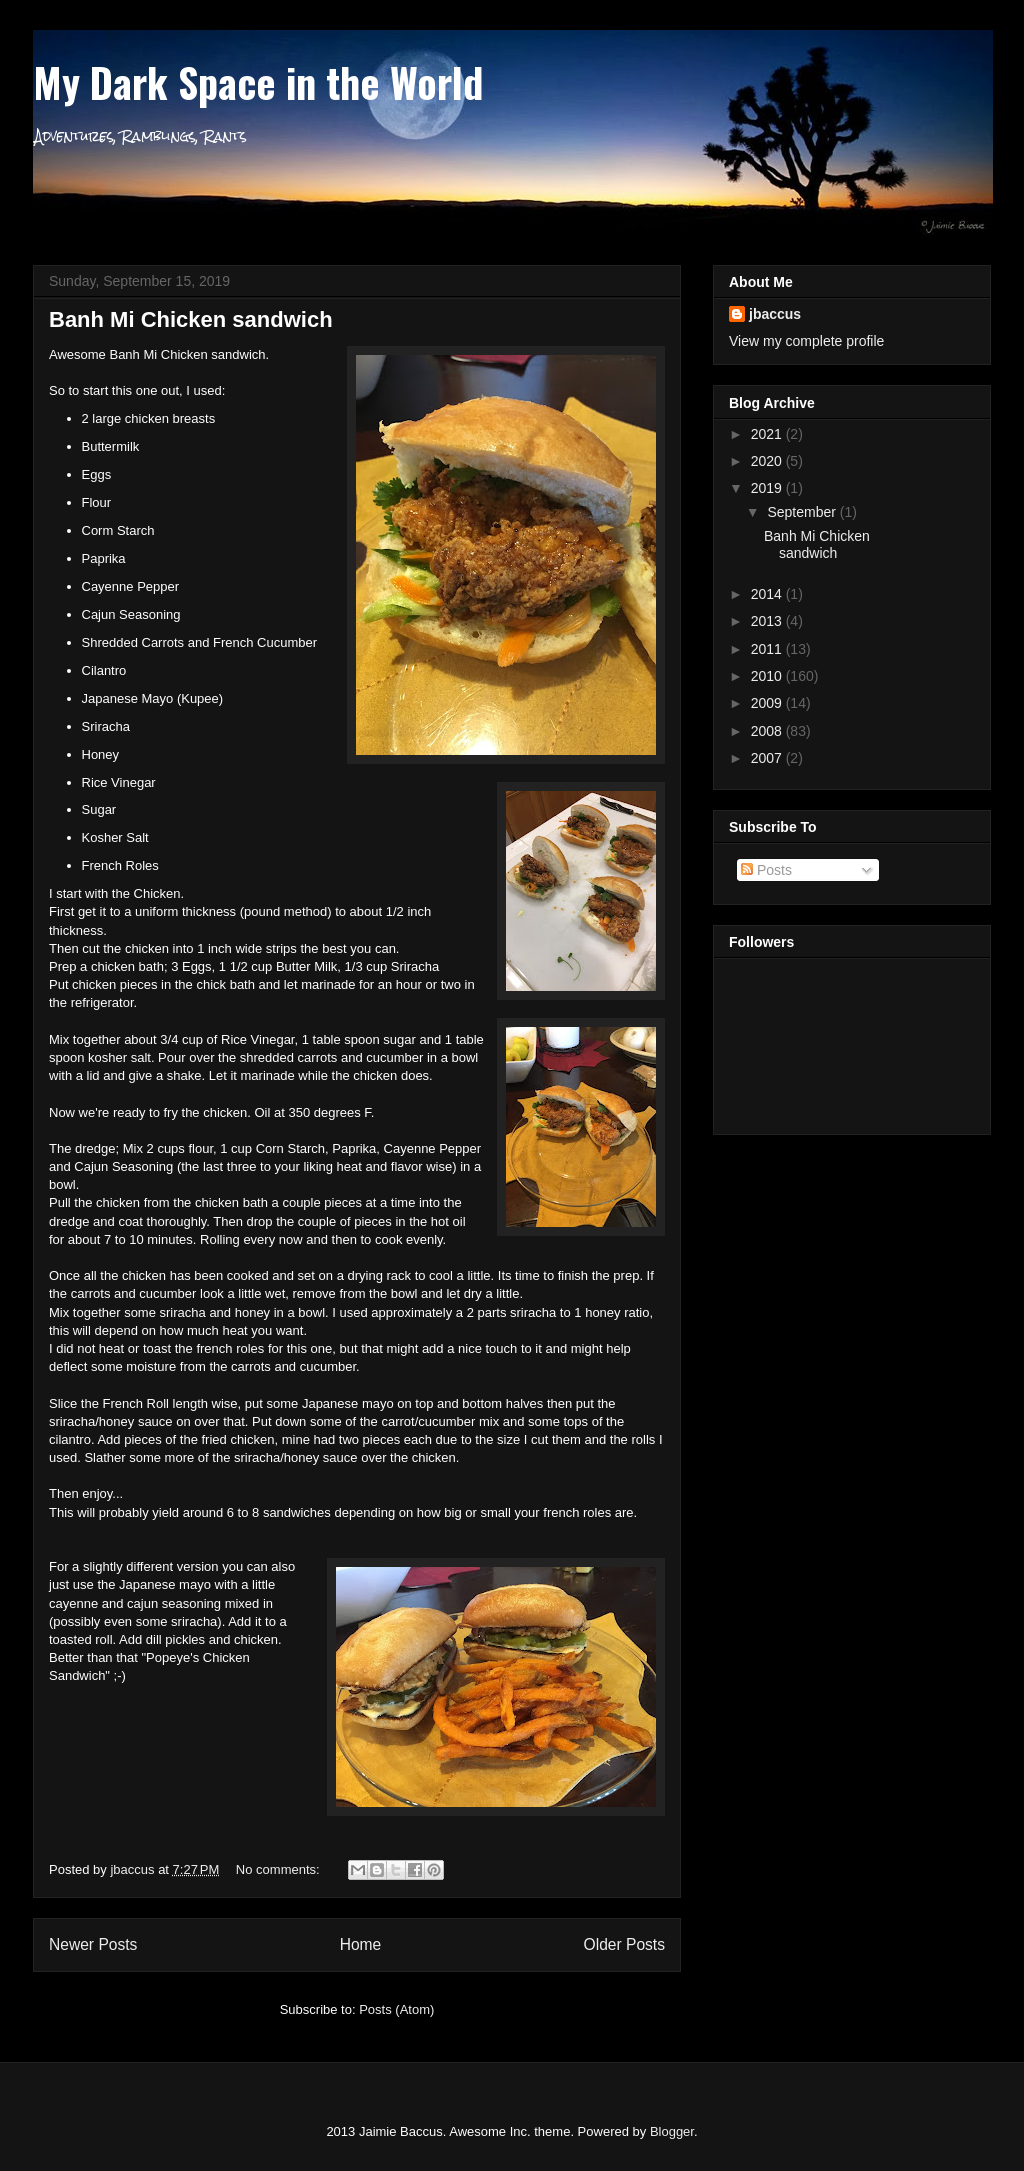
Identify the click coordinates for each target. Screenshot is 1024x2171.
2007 (768, 758)
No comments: (279, 1869)
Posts (766, 870)
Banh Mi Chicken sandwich (191, 319)
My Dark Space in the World (258, 82)
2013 (768, 621)
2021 (768, 434)
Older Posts (624, 1944)
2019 (768, 488)
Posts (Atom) (396, 2009)
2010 (768, 676)
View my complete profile (806, 341)
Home (361, 1944)
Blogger (672, 2131)
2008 (768, 731)
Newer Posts (93, 1944)
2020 (768, 461)
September (803, 512)
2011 (768, 649)
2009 (768, 703)
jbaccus (775, 314)
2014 (768, 594)
